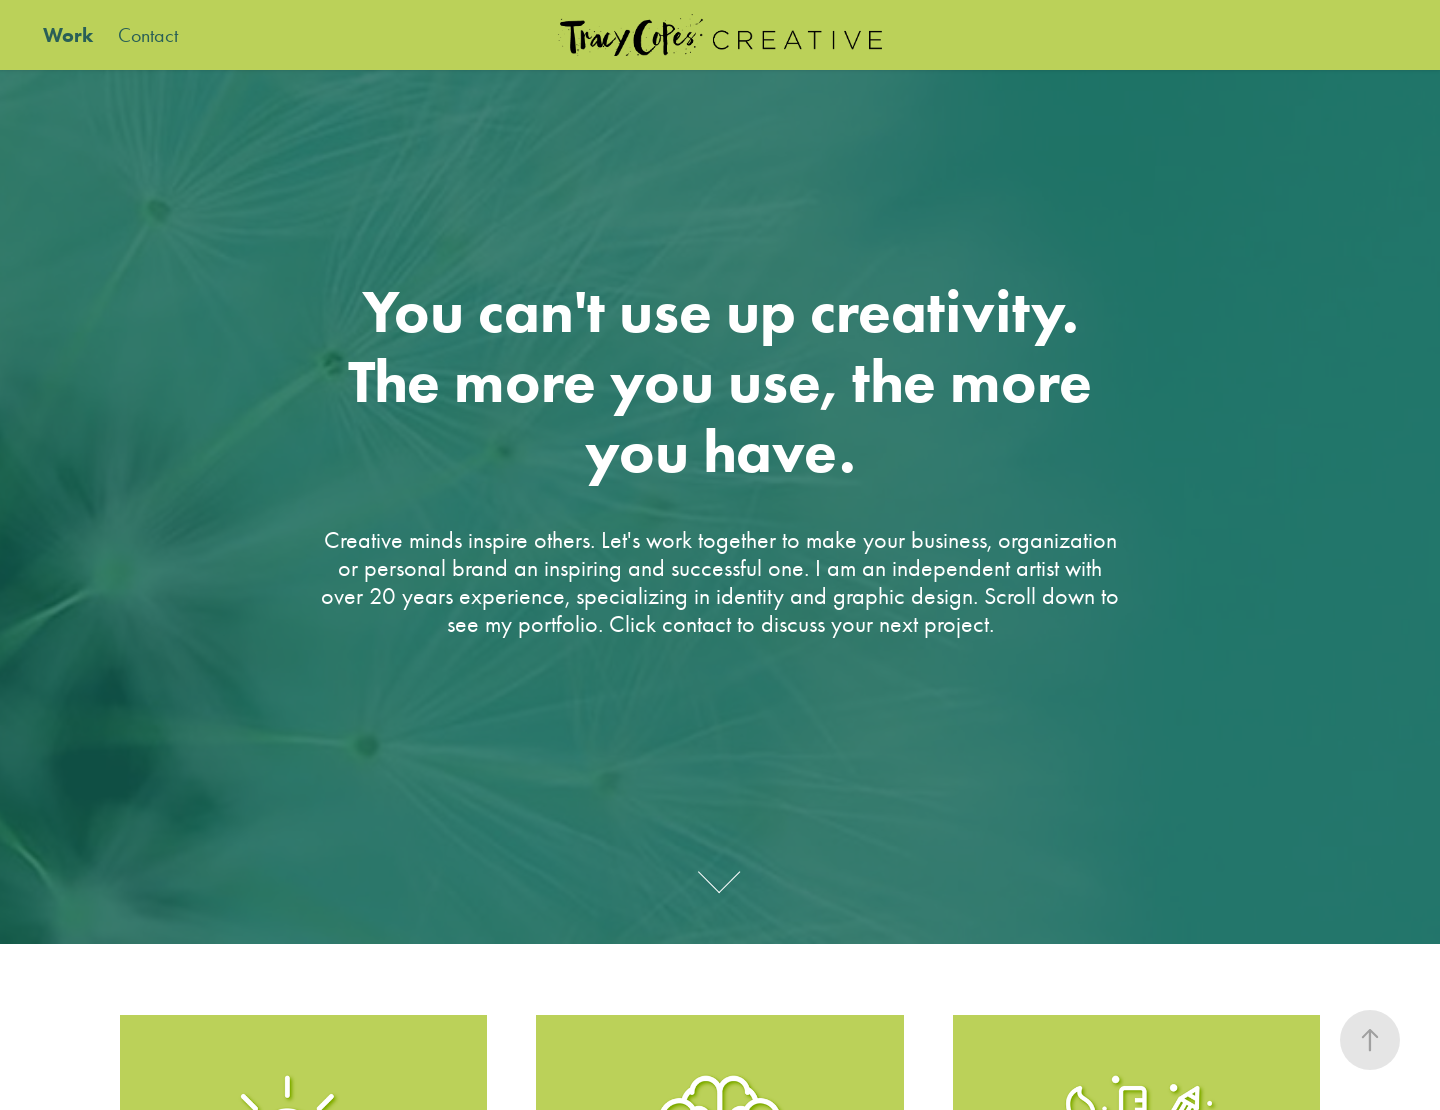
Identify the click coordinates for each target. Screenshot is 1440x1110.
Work (68, 35)
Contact (148, 35)
